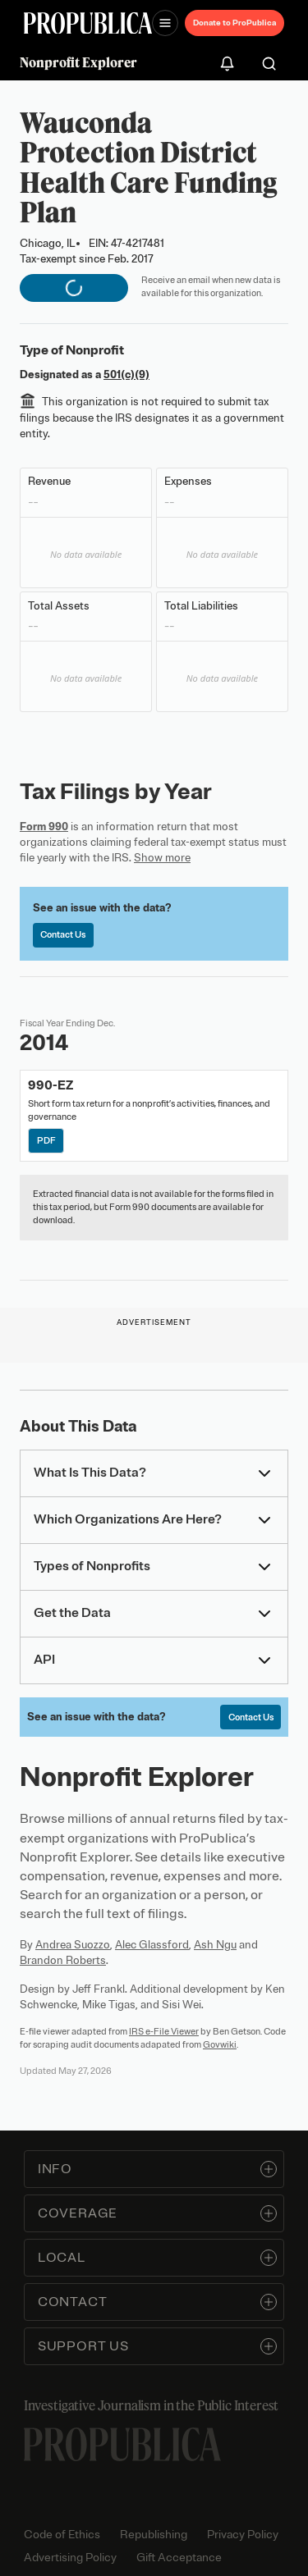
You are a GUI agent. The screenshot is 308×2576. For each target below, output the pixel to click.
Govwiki (220, 2044)
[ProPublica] (88, 23)
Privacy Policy (242, 2535)
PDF (46, 1140)
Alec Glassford (152, 1945)
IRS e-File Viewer (164, 2031)
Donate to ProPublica (234, 22)
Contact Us (62, 934)
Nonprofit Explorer (78, 62)
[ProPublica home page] (122, 2444)
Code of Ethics (62, 2535)
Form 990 (44, 827)
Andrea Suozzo (72, 1945)
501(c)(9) (126, 374)
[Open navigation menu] (165, 23)
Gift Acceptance (179, 2558)
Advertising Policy (70, 2558)
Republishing (153, 2535)
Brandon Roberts (63, 1960)
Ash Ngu (215, 1945)
